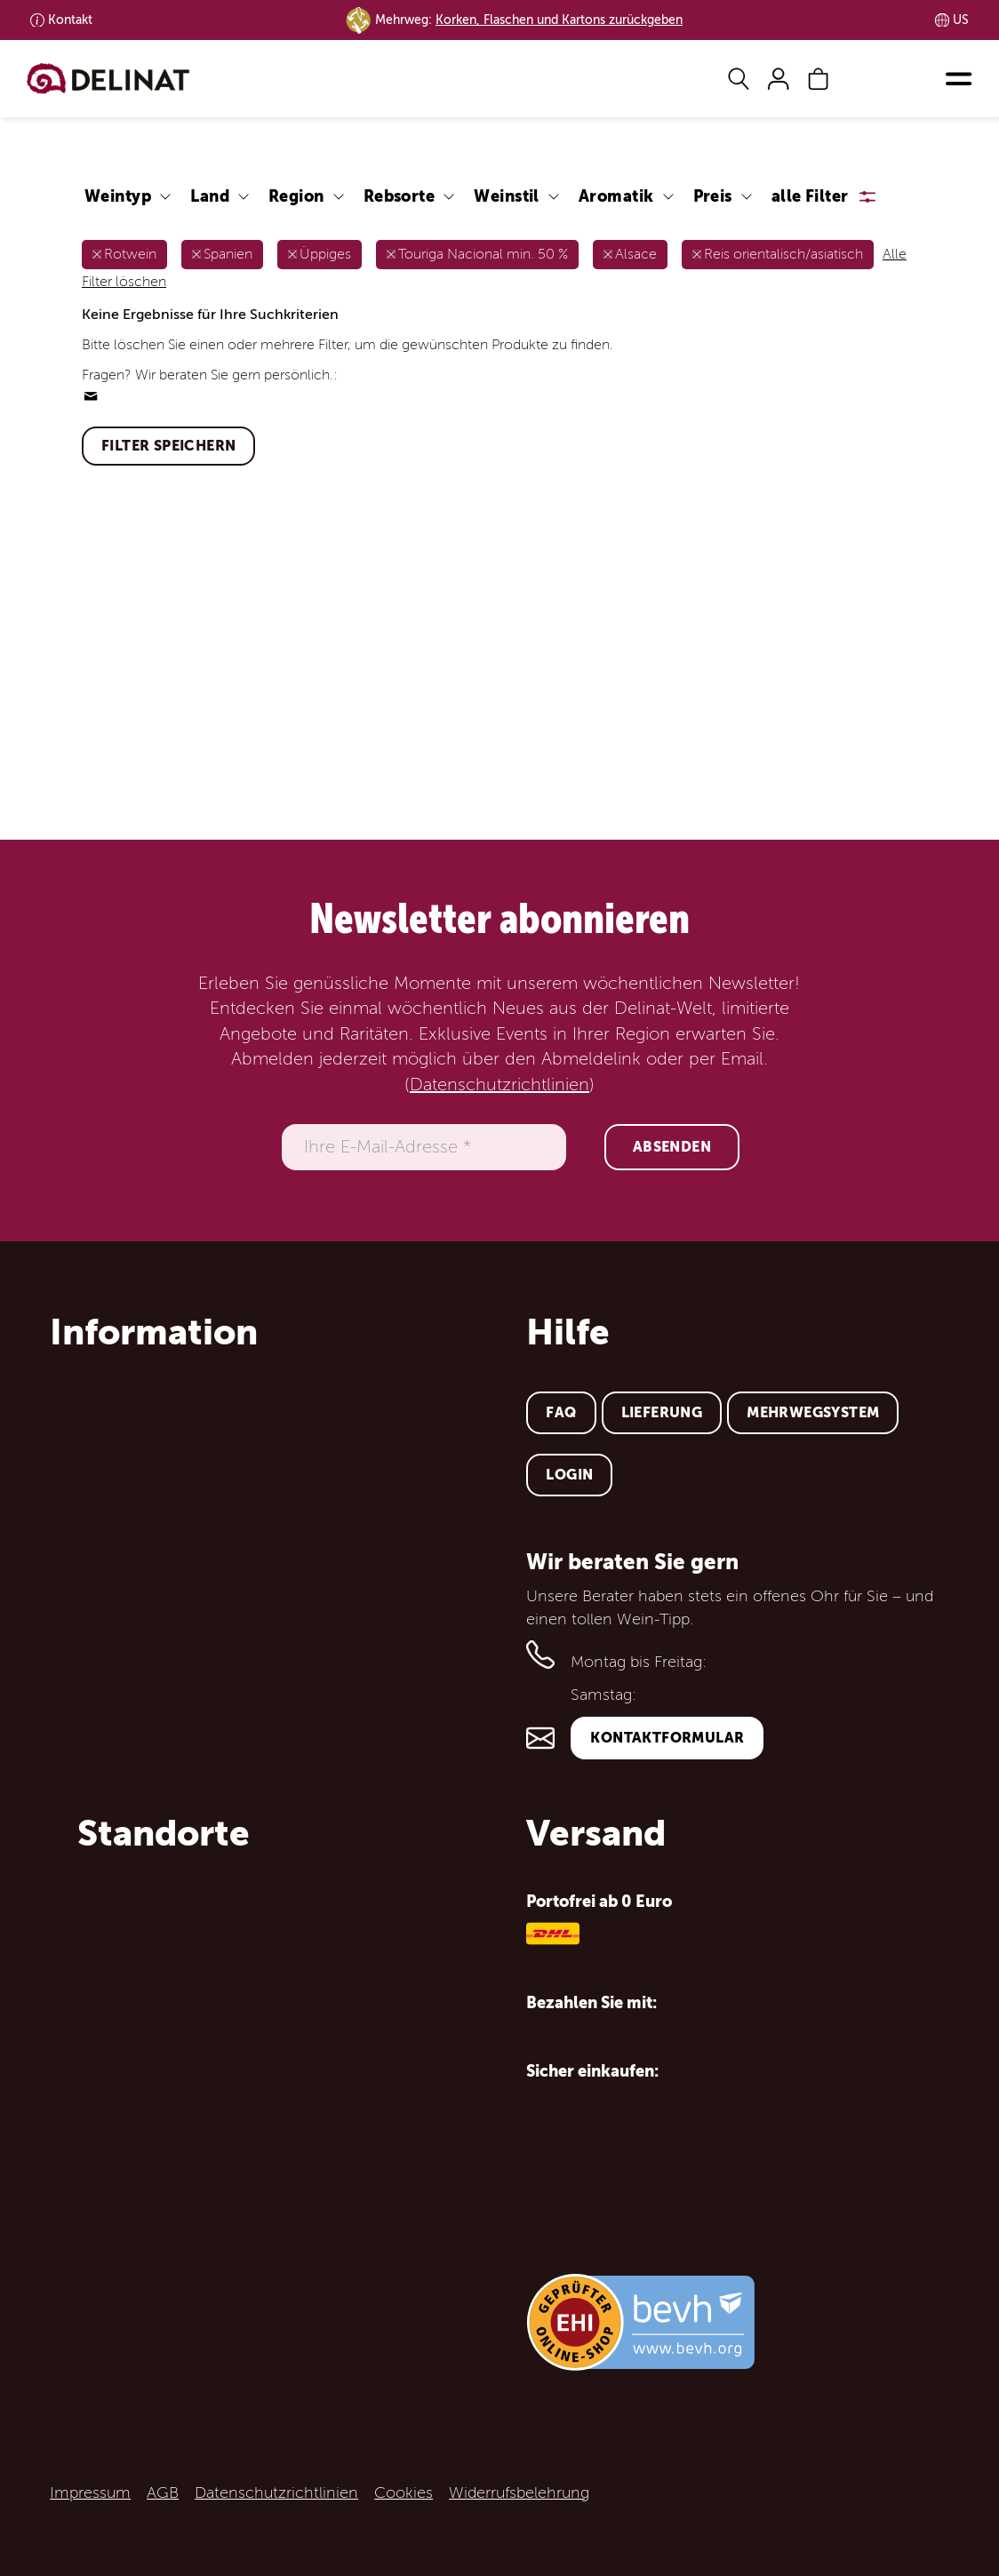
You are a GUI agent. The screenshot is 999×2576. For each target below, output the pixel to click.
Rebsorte (400, 196)
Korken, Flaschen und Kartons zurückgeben (559, 20)
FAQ (561, 1412)
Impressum (90, 2492)
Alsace (636, 254)
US (961, 20)
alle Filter (810, 196)
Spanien (228, 254)
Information (154, 1332)
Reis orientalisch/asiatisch (783, 254)
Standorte (163, 1833)
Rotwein (130, 254)
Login (569, 1474)
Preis (712, 196)
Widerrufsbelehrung (519, 2492)
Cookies (403, 2492)
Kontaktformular (667, 1737)
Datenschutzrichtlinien (499, 1085)
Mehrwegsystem (813, 1412)
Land (209, 196)
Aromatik (616, 196)
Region (296, 196)
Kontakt (70, 20)
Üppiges (325, 254)
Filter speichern (168, 445)
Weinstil (506, 196)
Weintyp (117, 196)
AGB (163, 2492)
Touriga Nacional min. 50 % (483, 254)
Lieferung (662, 1412)
